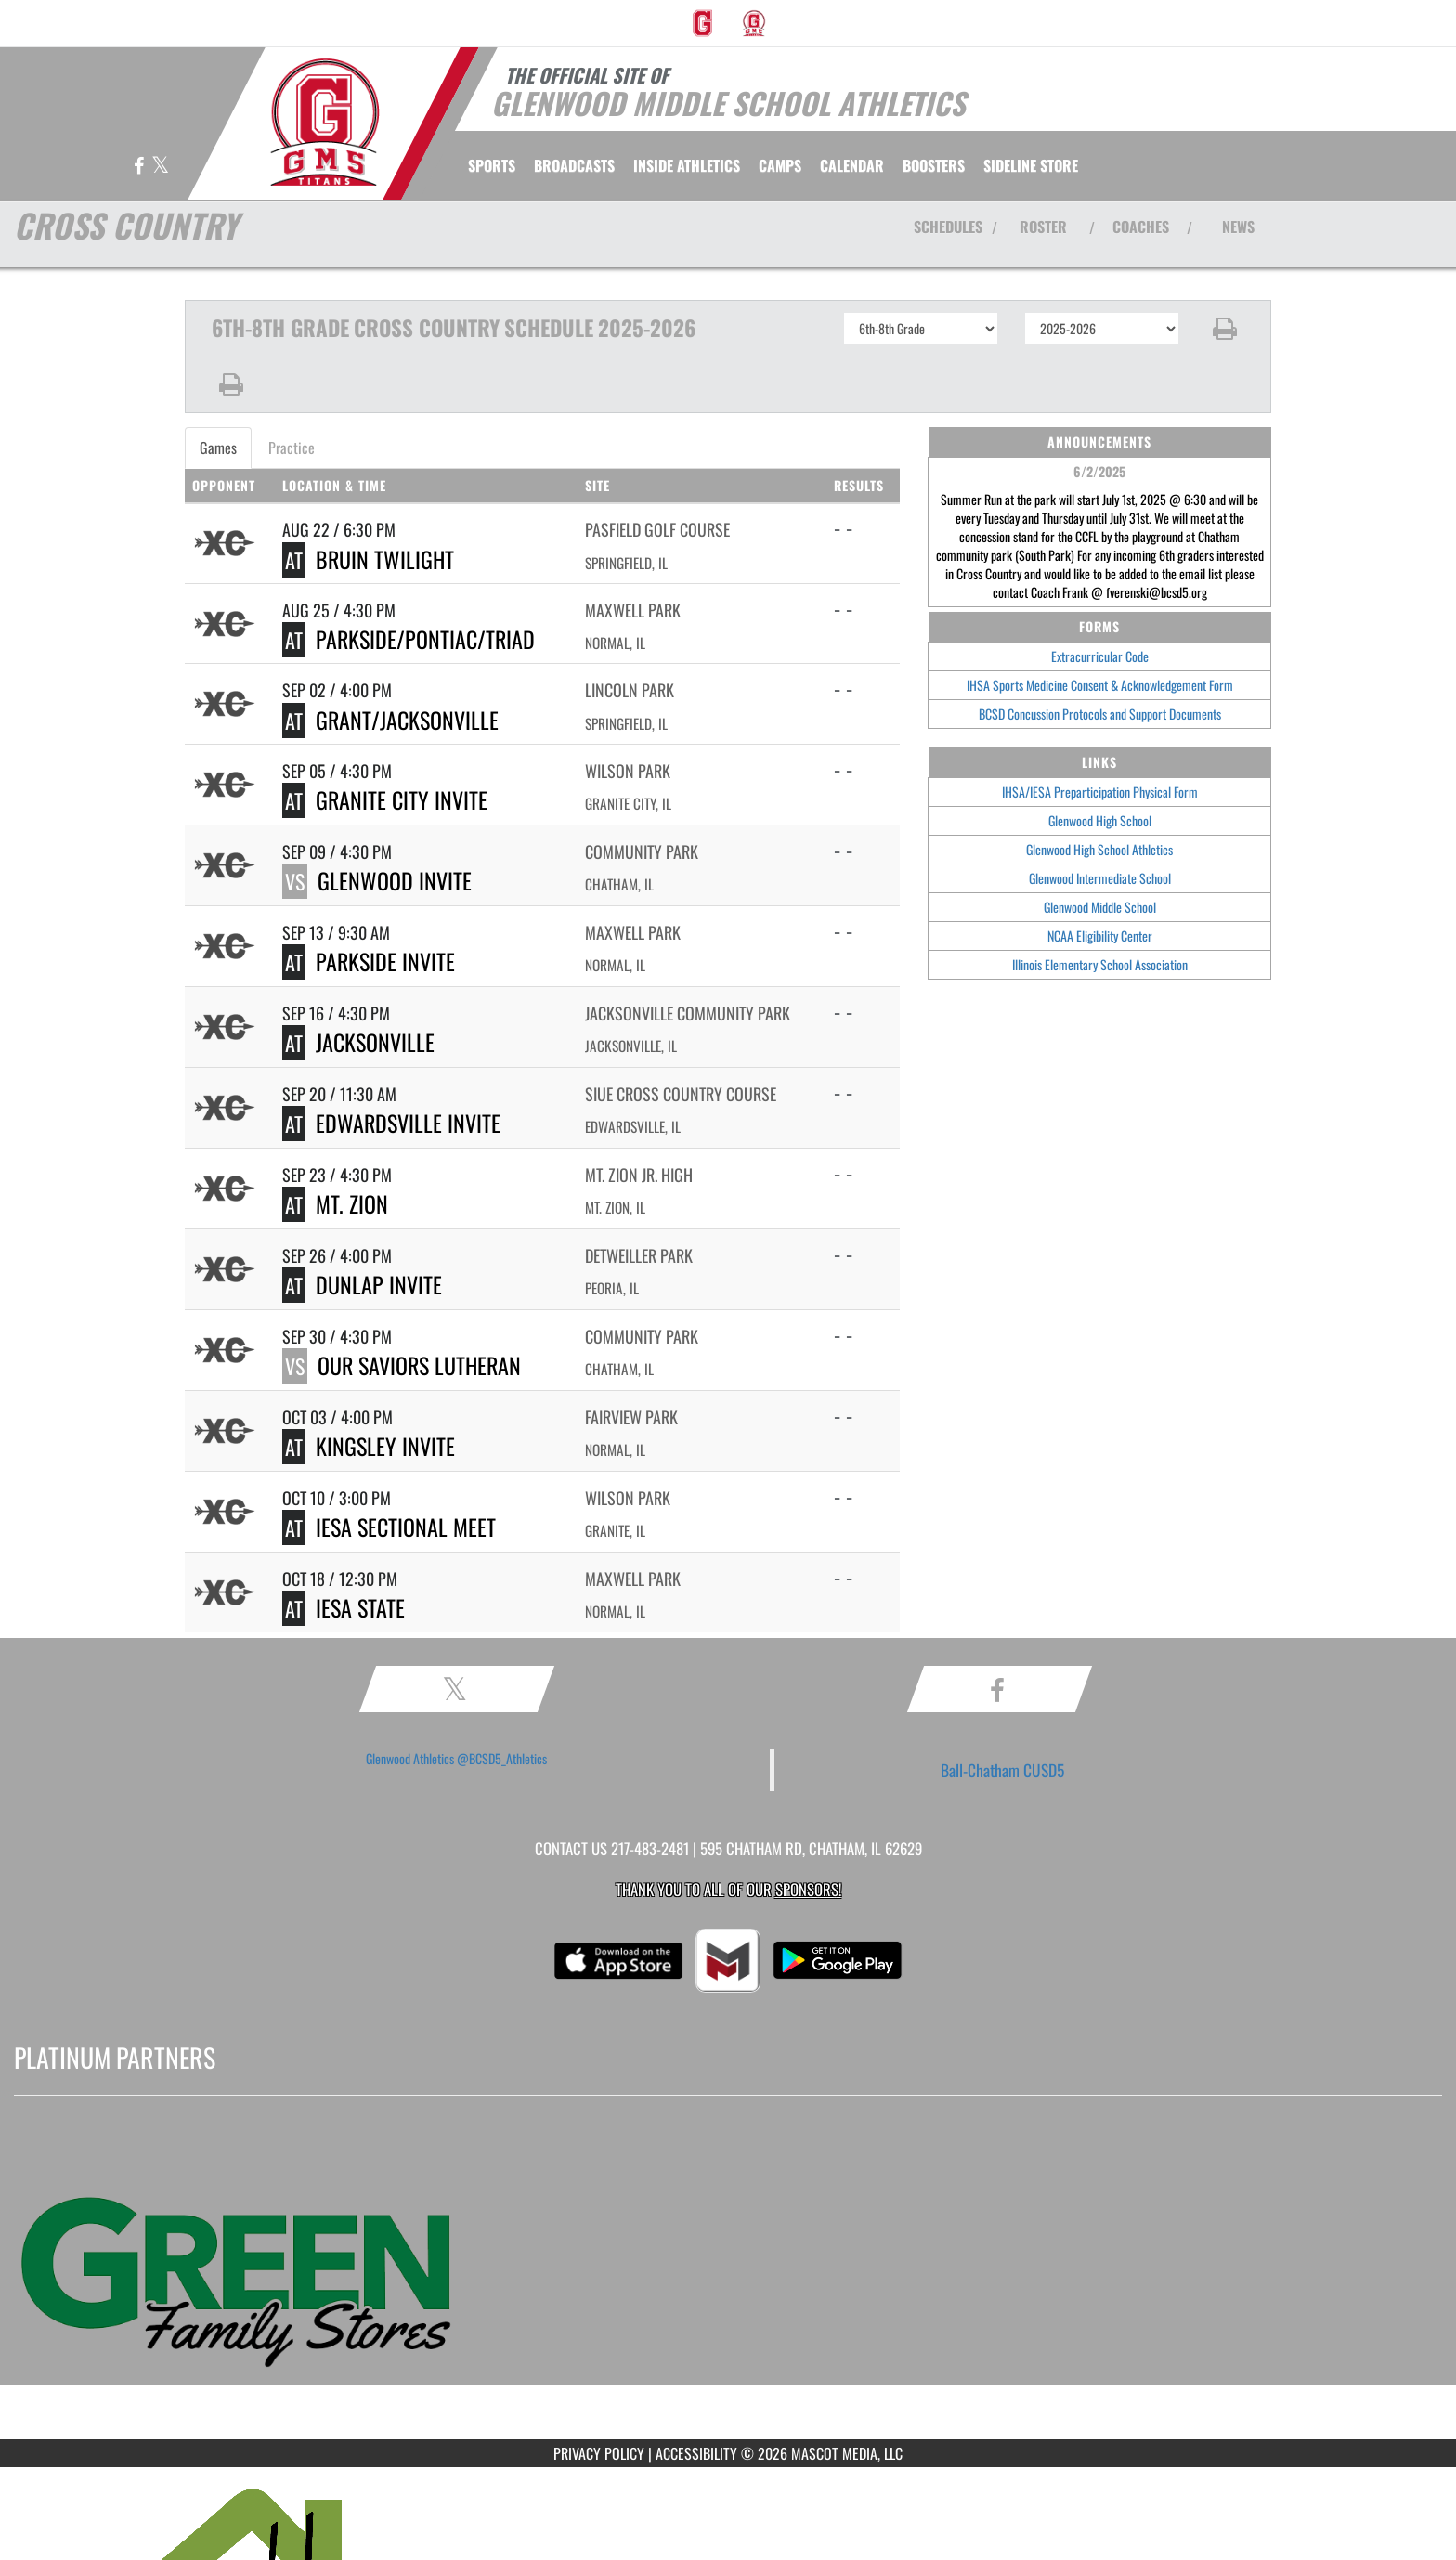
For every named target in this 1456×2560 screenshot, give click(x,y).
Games (218, 447)
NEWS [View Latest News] (1238, 226)
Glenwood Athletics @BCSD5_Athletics (456, 1758)
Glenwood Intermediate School (1100, 878)
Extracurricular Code (1100, 656)
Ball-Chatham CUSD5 (1002, 1770)
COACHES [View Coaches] (1140, 226)
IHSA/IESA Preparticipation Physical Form (1100, 791)
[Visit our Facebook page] (140, 166)
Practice (291, 447)
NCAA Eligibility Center (1099, 935)
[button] (1225, 329)
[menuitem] (703, 23)
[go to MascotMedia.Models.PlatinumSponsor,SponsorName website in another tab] (728, 2281)
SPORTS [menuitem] (491, 165)
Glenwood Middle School (1100, 906)
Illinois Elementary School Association (1100, 964)
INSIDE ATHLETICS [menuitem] (686, 165)
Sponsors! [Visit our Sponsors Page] (808, 1889)
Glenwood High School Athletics (1099, 849)
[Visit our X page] (160, 166)
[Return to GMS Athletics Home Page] (325, 122)
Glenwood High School (1099, 820)
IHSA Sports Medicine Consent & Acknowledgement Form (1100, 685)
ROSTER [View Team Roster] (1043, 226)
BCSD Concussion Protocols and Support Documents (1100, 713)
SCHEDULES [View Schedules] (948, 226)
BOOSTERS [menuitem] (934, 165)
